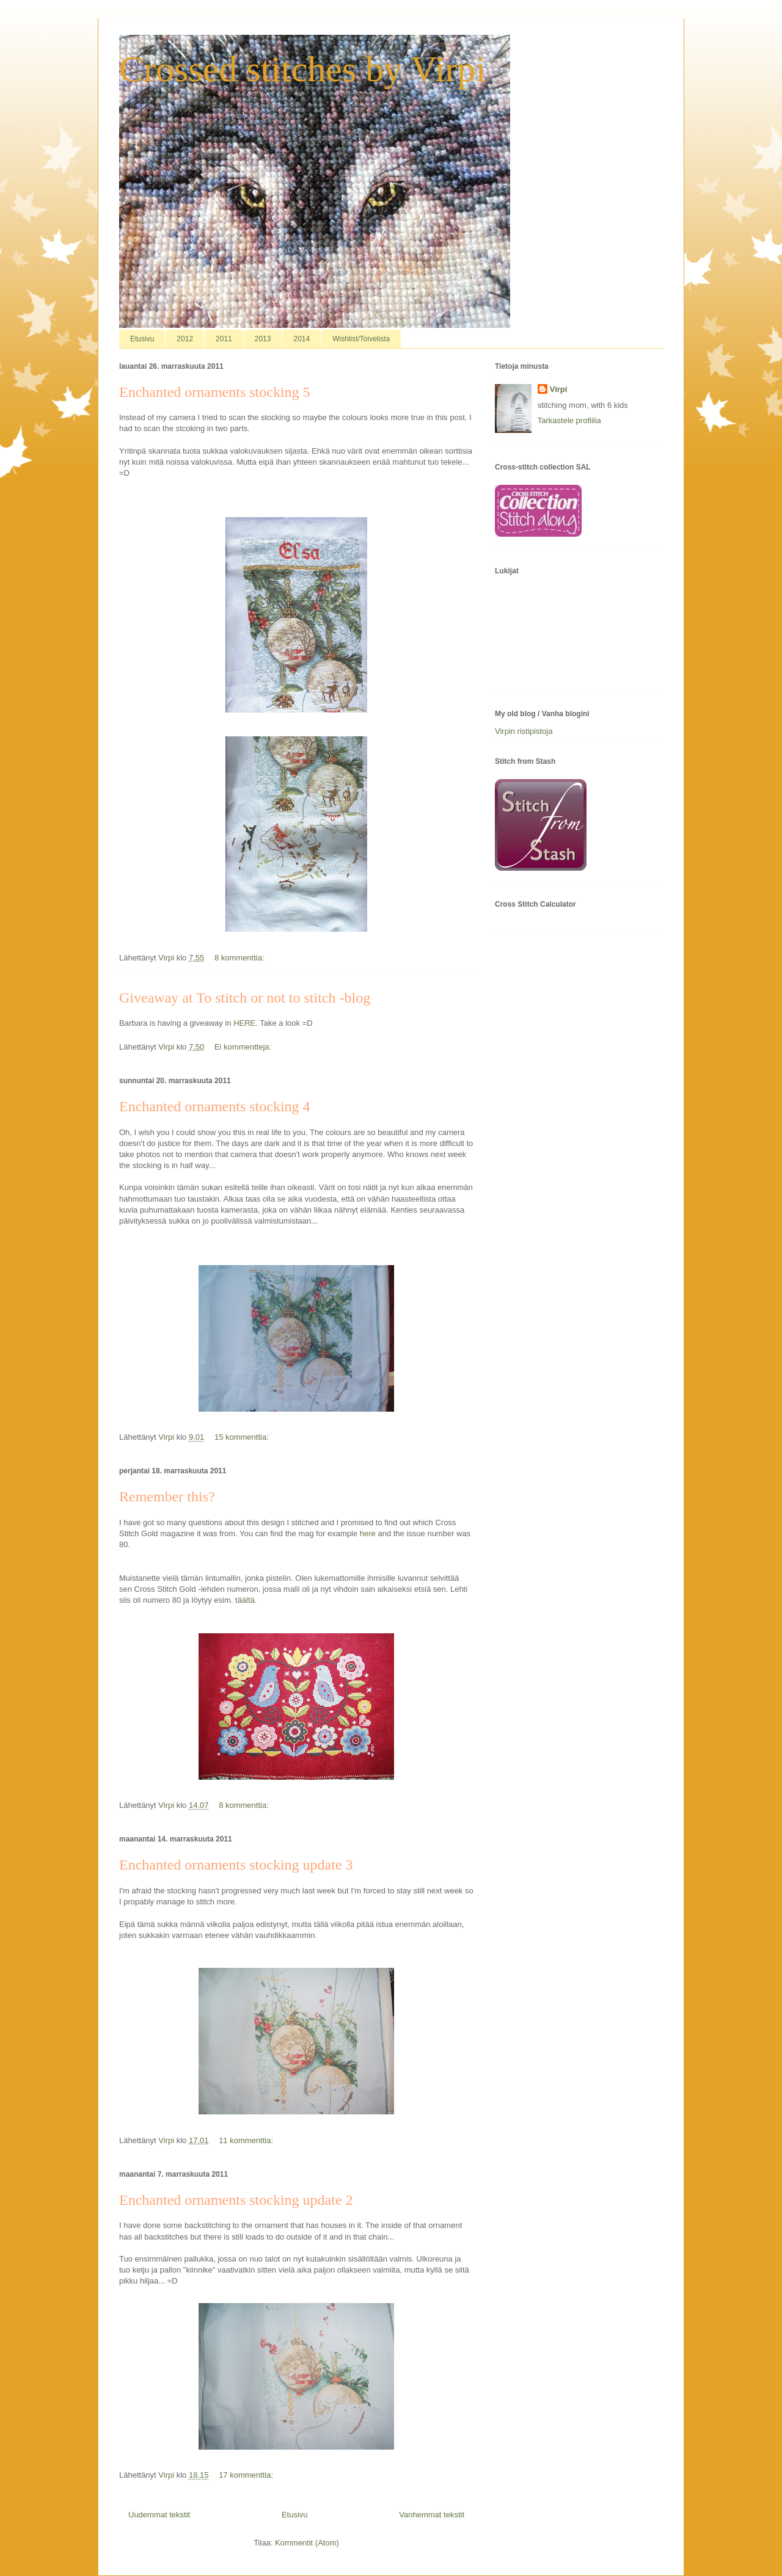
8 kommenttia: (240, 957)
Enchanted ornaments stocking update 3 (236, 1865)
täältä (243, 1600)
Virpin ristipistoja (523, 731)
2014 (301, 339)
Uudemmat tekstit (159, 2514)
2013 (263, 339)
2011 (224, 339)
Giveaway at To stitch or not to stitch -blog (244, 998)
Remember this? (167, 1496)
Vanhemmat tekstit (431, 2514)
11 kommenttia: (247, 2140)
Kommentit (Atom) (307, 2542)
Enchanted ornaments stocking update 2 (236, 2200)
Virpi (559, 389)
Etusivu (142, 339)
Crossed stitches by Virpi (302, 69)
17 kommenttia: (247, 2475)
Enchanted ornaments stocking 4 (214, 1106)
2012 (185, 339)
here (366, 1533)
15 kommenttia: (242, 1437)
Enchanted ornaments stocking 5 (214, 392)
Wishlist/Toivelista (361, 339)
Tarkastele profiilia (569, 420)
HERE (244, 1023)
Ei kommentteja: (244, 1046)
